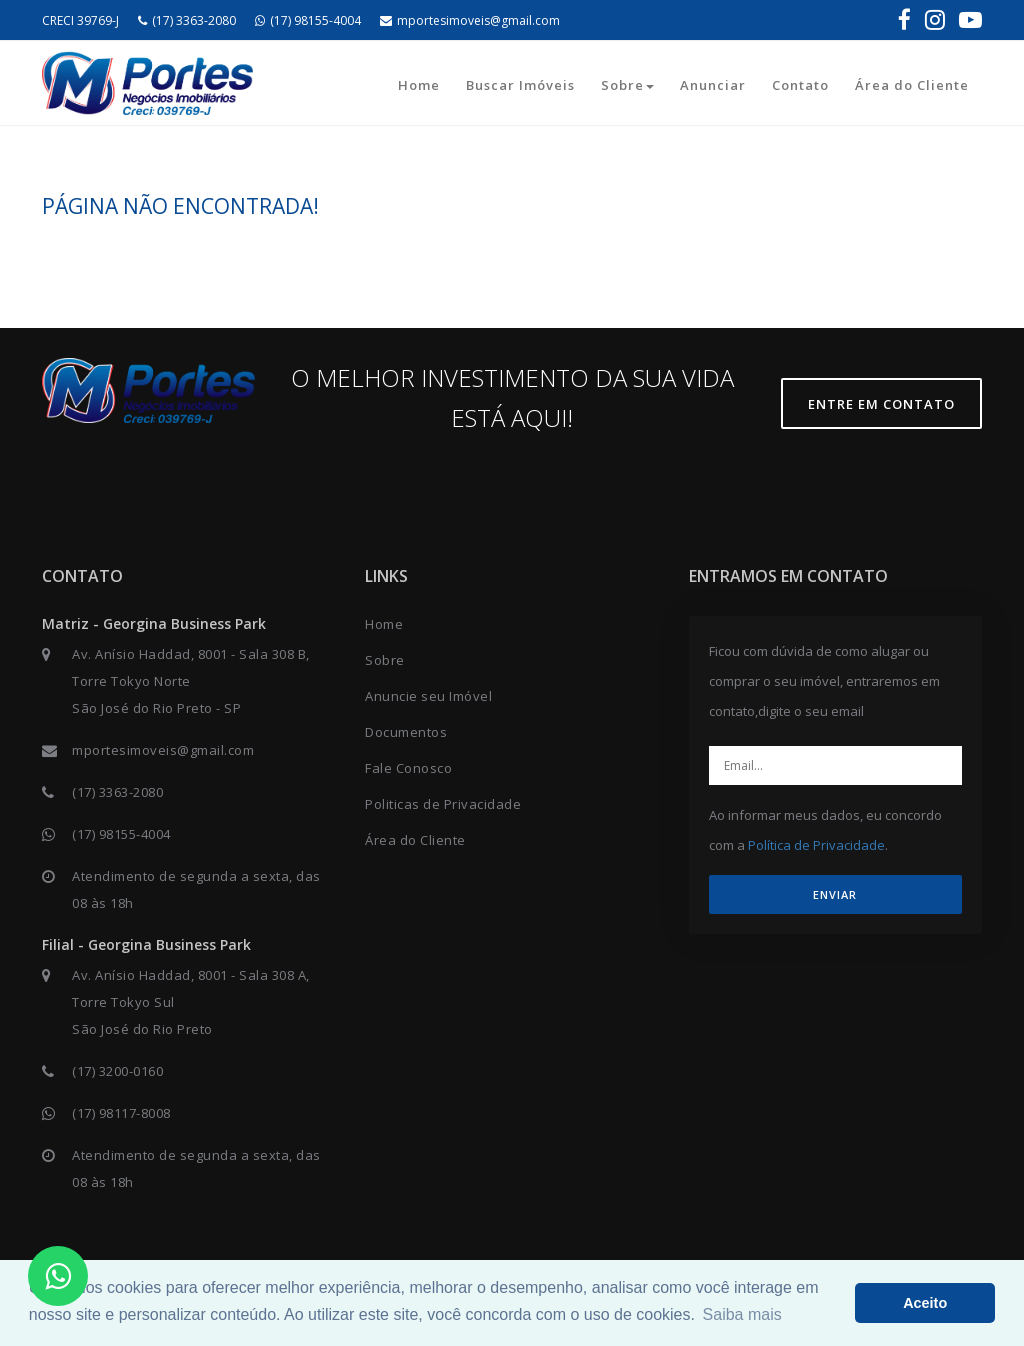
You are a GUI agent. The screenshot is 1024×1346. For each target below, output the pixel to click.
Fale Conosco (408, 768)
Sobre (627, 85)
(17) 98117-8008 (121, 1113)
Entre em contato (881, 404)
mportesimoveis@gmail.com (470, 20)
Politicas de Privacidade (443, 804)
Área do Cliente (912, 85)
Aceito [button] (925, 1303)
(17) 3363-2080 (187, 20)
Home (419, 85)
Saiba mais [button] (742, 1314)
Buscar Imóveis (520, 85)
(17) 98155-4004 (308, 20)
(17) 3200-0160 (117, 1071)
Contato (800, 85)
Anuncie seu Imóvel (428, 696)
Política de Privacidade (816, 845)
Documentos (406, 732)
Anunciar (713, 85)
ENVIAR (835, 894)
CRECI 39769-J (80, 20)
